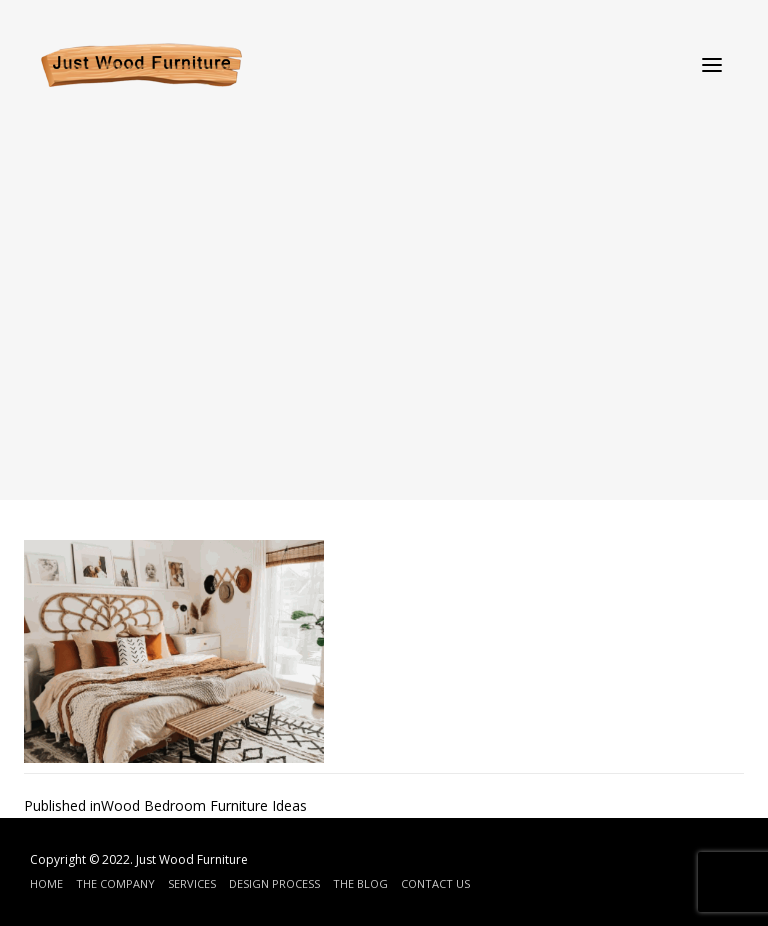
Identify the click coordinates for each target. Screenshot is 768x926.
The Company (115, 883)
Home (46, 883)
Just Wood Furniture (192, 859)
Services (192, 883)
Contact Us (435, 883)
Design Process (274, 883)
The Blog (360, 883)
